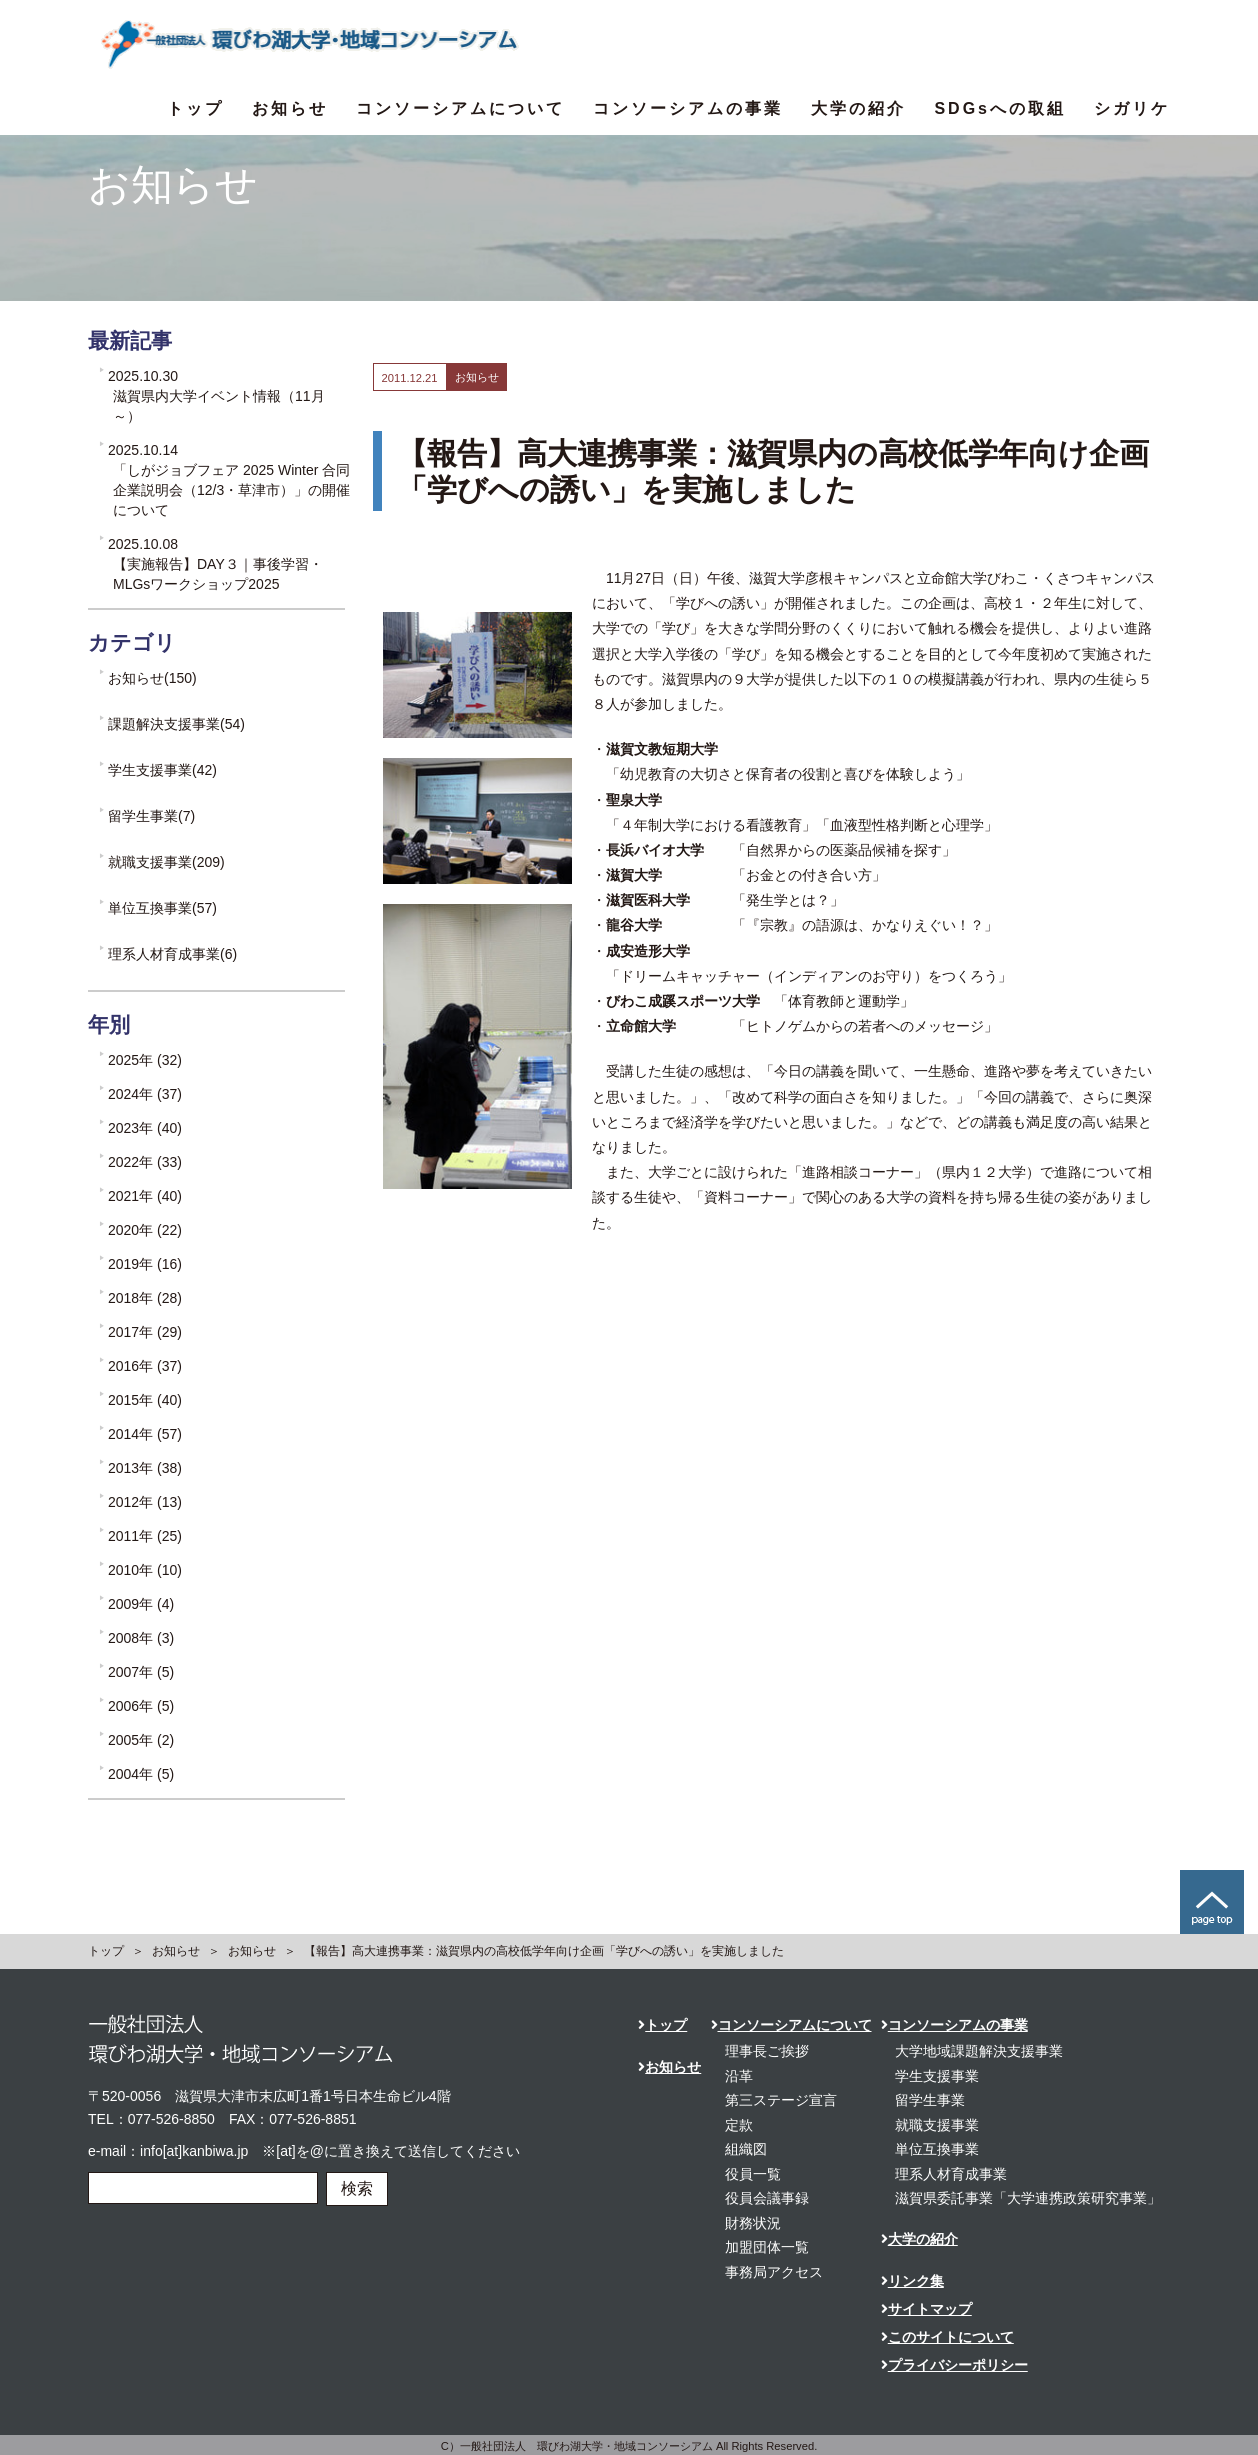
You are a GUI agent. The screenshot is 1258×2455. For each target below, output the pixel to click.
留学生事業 (930, 2100)
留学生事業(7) (151, 816)
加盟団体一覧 (767, 2247)
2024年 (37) (145, 1094)
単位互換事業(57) (162, 908)
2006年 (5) (141, 1706)
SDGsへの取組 (1000, 108)
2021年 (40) (145, 1196)
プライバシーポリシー (954, 2365)
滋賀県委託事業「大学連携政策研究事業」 (1028, 2198)
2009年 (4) (141, 1604)
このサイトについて (947, 2337)
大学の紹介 (858, 108)
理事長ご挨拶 (767, 2051)
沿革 (739, 2076)
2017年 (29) (145, 1332)
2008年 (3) (141, 1638)
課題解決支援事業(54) (176, 724)
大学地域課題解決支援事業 (979, 2051)
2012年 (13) (145, 1502)
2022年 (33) (145, 1162)
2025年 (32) (145, 1060)
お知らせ (290, 108)
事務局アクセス (774, 2272)
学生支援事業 (937, 2076)
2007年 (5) (141, 1672)
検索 (357, 2188)
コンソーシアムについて (460, 108)
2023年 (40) (145, 1128)
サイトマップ (926, 2309)
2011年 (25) (145, 1536)
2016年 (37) (145, 1366)
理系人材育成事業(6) (172, 954)
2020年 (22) (145, 1230)
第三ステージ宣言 (781, 2100)
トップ (195, 108)
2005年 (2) (141, 1740)
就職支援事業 (937, 2125)
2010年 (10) (145, 1570)
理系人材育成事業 (951, 2174)
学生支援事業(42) (162, 770)
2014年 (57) (145, 1434)
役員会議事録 (767, 2198)
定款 (739, 2125)
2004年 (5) (141, 1774)
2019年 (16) (145, 1264)
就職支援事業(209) (166, 862)
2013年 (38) (145, 1468)
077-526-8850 (171, 2119)
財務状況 (753, 2223)
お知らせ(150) (152, 678)
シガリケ (1132, 108)
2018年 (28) (145, 1298)
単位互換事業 (937, 2149)
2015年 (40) (145, 1400)
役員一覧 (753, 2174)
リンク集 (912, 2281)
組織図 (746, 2149)
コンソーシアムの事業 (688, 108)
